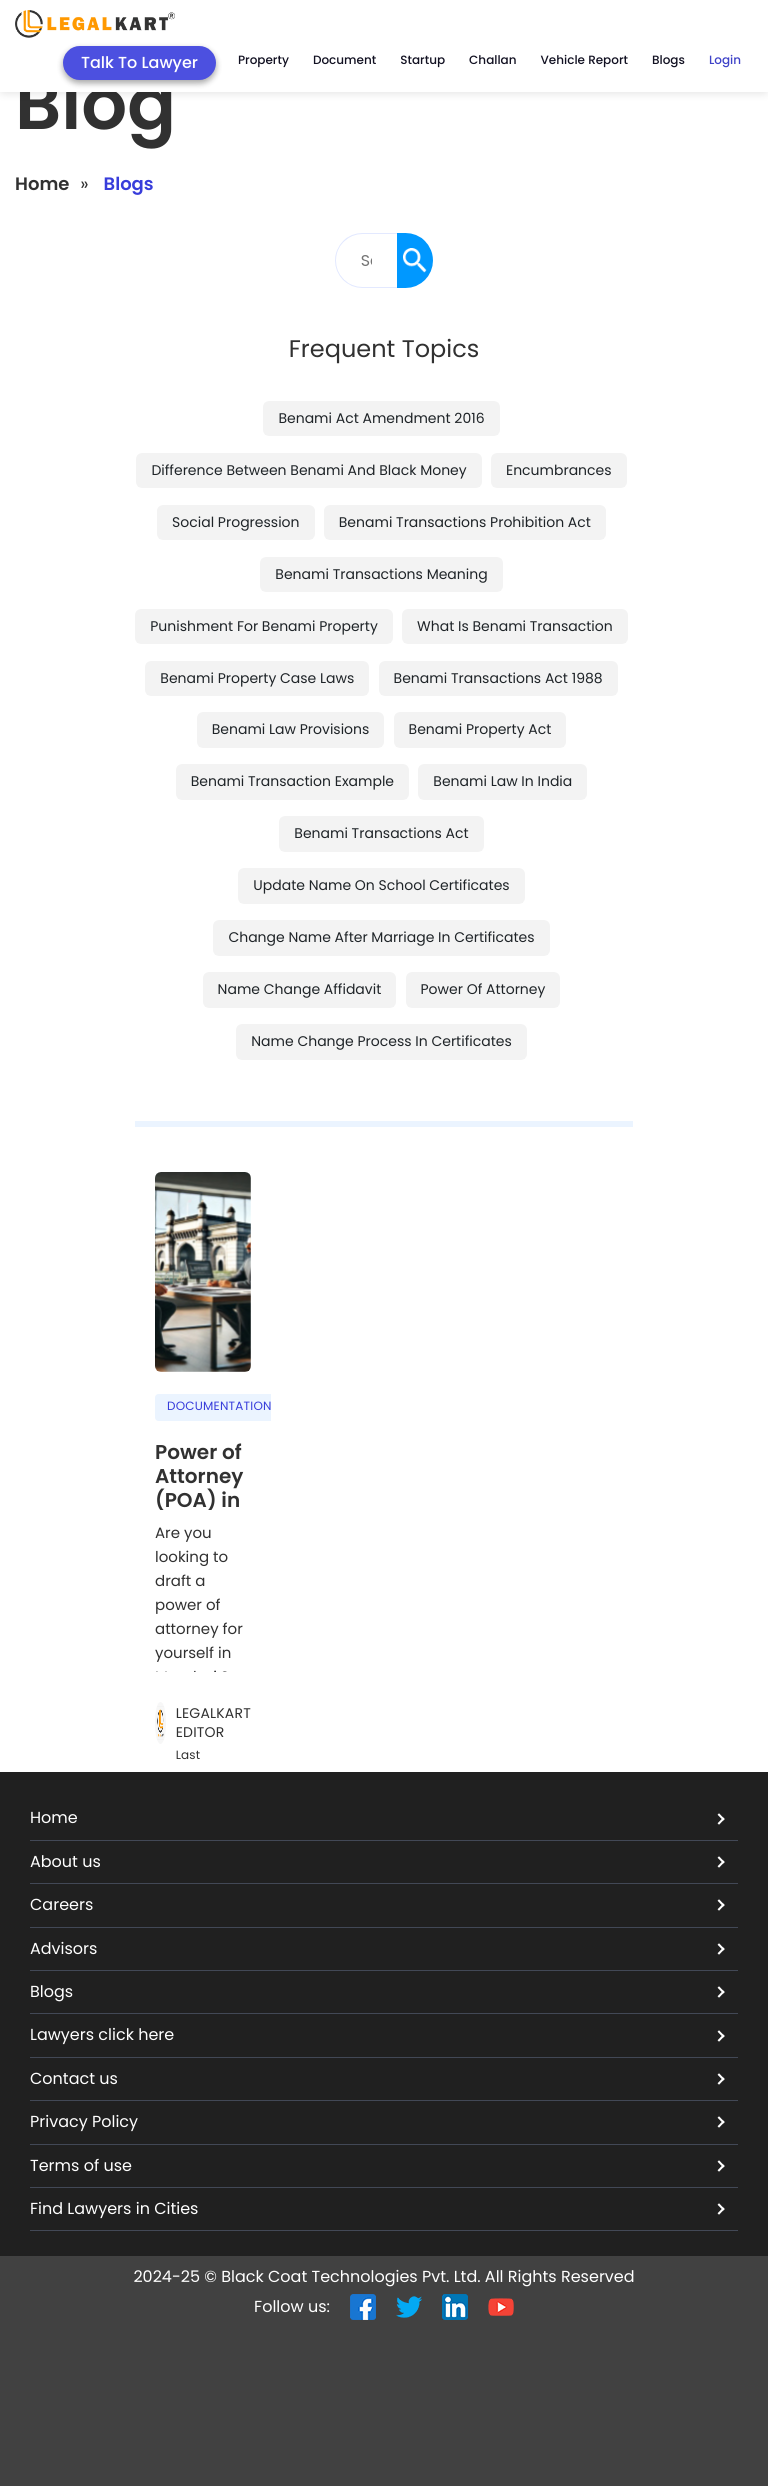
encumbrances (559, 470)
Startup (422, 60)
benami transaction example (292, 781)
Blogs (668, 60)
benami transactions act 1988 (498, 678)
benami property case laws (257, 678)
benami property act (480, 729)
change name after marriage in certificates (381, 937)
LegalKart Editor (213, 1723)
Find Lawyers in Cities (377, 2208)
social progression (235, 522)
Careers (377, 1904)
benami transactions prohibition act (465, 522)
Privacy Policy (377, 2121)
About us (377, 1861)
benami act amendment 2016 (381, 418)
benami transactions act (381, 833)
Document (344, 60)
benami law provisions (291, 729)
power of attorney (483, 989)
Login (725, 60)
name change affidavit (300, 989)
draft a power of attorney (187, 1605)
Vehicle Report (584, 60)
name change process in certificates (381, 1041)
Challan (492, 60)
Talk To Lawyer (139, 62)
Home (42, 184)
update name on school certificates (381, 885)
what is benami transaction (515, 626)
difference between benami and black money (308, 470)
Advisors (377, 1948)
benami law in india (502, 781)
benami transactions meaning (381, 574)
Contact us (377, 2078)
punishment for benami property (264, 626)
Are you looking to (191, 1545)
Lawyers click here (377, 2034)
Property (263, 60)
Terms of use (377, 2165)
